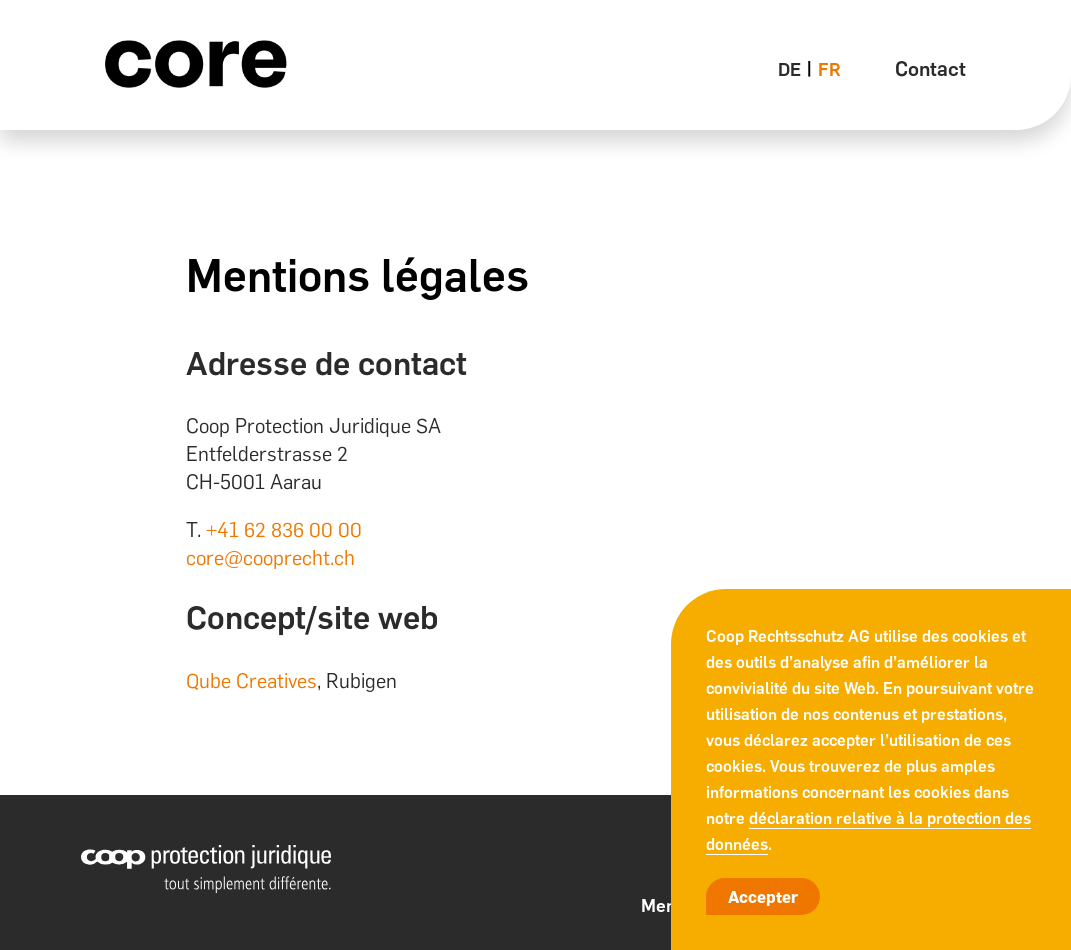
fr (829, 70)
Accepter (763, 897)
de (789, 70)
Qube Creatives (251, 681)
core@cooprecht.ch (270, 558)
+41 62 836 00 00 (284, 530)
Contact (930, 69)
